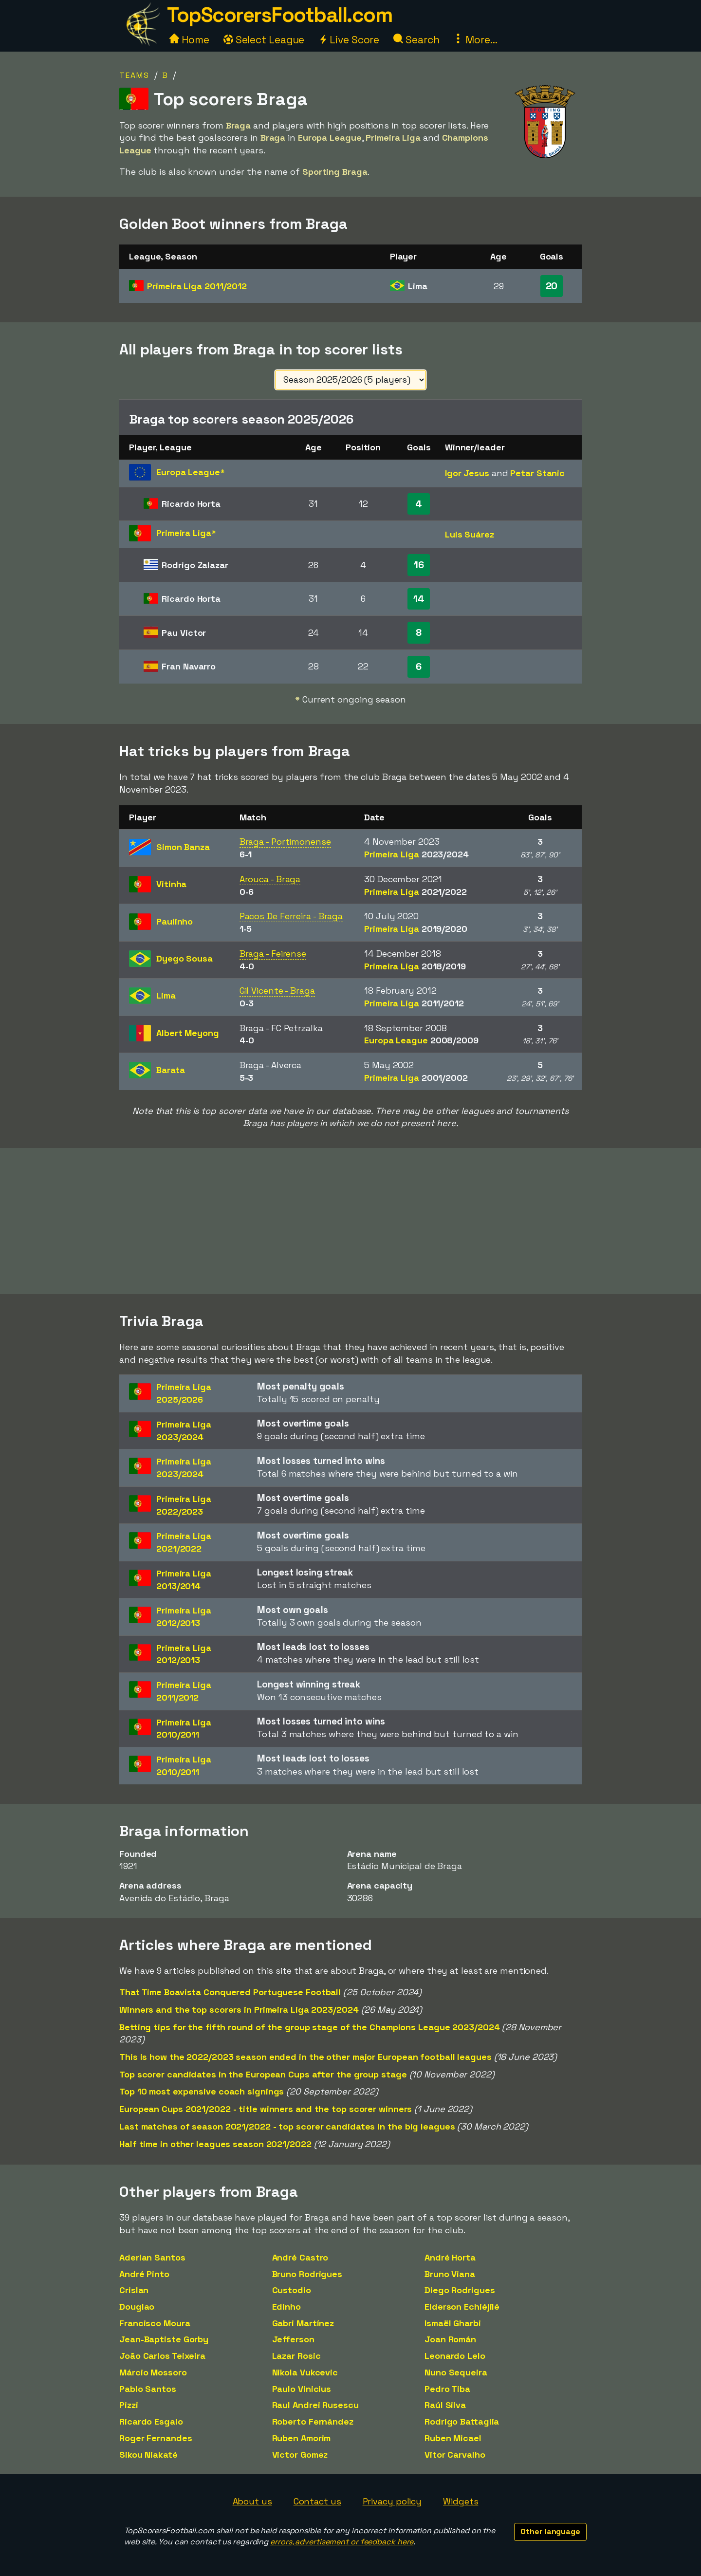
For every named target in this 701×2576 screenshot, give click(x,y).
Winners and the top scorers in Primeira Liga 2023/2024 (239, 2009)
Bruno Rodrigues (307, 2273)
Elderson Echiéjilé (461, 2306)
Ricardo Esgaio (151, 2421)
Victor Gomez (300, 2454)
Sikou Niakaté (148, 2454)
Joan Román (450, 2339)
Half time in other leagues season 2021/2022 (215, 2144)
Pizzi (128, 2404)
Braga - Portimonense (285, 841)
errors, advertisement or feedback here (341, 2542)
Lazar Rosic (296, 2355)
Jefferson (293, 2339)
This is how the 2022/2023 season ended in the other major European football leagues (305, 2056)
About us (252, 2501)
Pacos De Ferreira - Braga (291, 916)
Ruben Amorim (301, 2438)
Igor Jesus (467, 473)
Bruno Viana (449, 2273)
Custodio (291, 2290)
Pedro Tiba (447, 2388)
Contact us (317, 2501)
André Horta (450, 2257)
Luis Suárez (469, 534)
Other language (550, 2531)
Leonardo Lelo (454, 2355)
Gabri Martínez (303, 2323)
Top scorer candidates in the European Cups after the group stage (263, 2074)
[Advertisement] (350, 1221)
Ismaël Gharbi (452, 2323)
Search (416, 39)
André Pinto (144, 2273)
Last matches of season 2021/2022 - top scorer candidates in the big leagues (287, 2126)
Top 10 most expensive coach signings (201, 2091)
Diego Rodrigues (459, 2290)
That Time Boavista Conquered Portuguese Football (230, 1992)
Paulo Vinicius (302, 2388)
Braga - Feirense (273, 953)
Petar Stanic (537, 473)
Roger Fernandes (155, 2438)
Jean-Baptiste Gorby (163, 2339)
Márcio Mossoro (153, 2372)
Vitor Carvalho (454, 2454)
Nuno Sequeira (455, 2372)
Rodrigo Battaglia (461, 2421)
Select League (264, 39)
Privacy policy (392, 2501)
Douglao (136, 2306)
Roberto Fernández (312, 2421)
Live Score (348, 39)
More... (475, 39)
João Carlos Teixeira (162, 2355)
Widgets (460, 2501)
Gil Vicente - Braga (277, 990)
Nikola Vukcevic (305, 2372)
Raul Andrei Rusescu (315, 2404)
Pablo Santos (147, 2388)
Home (189, 39)
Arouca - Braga (270, 879)
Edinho (286, 2306)
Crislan (133, 2290)
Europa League (421, 1040)
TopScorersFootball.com (279, 15)
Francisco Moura (154, 2323)
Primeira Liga (197, 286)
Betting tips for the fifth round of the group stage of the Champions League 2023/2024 (309, 2027)
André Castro (300, 2257)
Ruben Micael (452, 2438)
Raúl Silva (445, 2404)
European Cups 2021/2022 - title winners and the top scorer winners (265, 2108)
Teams (134, 75)
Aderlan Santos (152, 2257)
